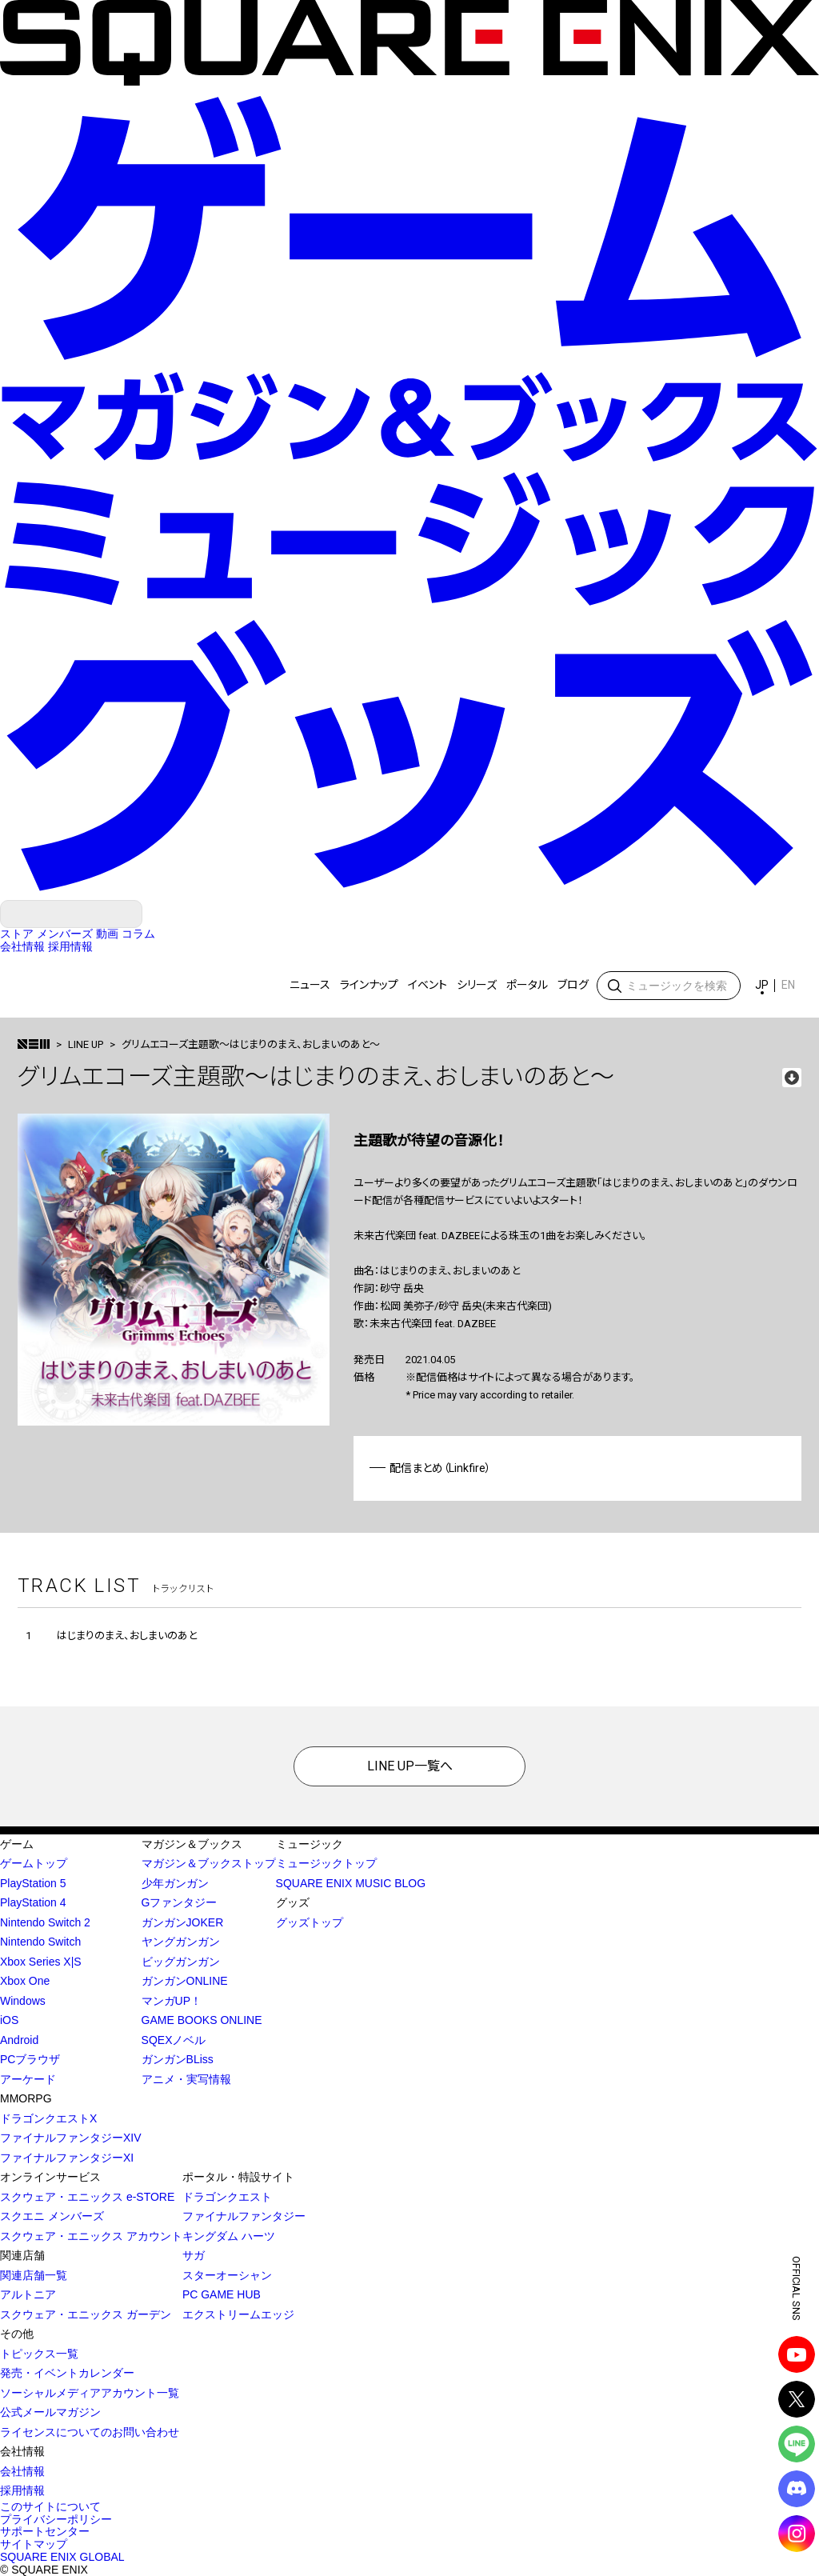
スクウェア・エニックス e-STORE (87, 2196)
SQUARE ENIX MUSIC (74, 986)
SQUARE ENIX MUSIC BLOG (350, 1883)
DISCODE (796, 2488)
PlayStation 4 (33, 1902)
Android (19, 2040)
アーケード (28, 2079)
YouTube (796, 2354)
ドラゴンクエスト (227, 2196)
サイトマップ (33, 2544)
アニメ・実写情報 (186, 2079)
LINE (796, 2444)
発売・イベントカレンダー (67, 2372)
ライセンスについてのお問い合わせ (89, 2432)
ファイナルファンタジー (244, 2216)
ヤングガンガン (181, 1941)
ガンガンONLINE (185, 1980)
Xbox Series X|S (41, 1961)
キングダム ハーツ (228, 2236)
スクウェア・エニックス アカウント (91, 2236)
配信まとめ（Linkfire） (440, 1468)
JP (762, 984)
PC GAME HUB (221, 2294)
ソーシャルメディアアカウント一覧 (89, 2392)
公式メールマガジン (50, 2412)
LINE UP (85, 1044)
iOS (9, 2020)
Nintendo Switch (40, 1941)
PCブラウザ (30, 2059)
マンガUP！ (172, 2000)
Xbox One (25, 1980)
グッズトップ (309, 1922)
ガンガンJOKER (183, 1922)
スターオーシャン (227, 2275)
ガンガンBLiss (178, 2059)
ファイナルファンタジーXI (67, 2157)
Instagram (796, 2533)
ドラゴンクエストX (48, 2118)
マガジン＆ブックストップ (209, 1863)
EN (788, 984)
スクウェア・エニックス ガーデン (85, 2314)
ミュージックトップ (326, 1863)
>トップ (34, 1044)
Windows (23, 2000)
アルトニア (28, 2294)
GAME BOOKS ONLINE (202, 2020)
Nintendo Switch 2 (45, 1922)
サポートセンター (45, 2531)
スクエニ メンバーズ (52, 2216)
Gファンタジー (180, 1902)
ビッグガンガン (181, 1961)
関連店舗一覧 (33, 2275)
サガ (193, 2255)
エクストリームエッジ (238, 2314)
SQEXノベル (174, 2040)
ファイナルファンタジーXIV (71, 2137)
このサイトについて (50, 2506)
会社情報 (22, 2471)
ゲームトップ (33, 1863)
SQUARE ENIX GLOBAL (62, 2556)
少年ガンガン (175, 1883)
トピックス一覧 (39, 2353)
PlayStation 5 (33, 1883)
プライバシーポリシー (56, 2519)
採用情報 (22, 2490)
